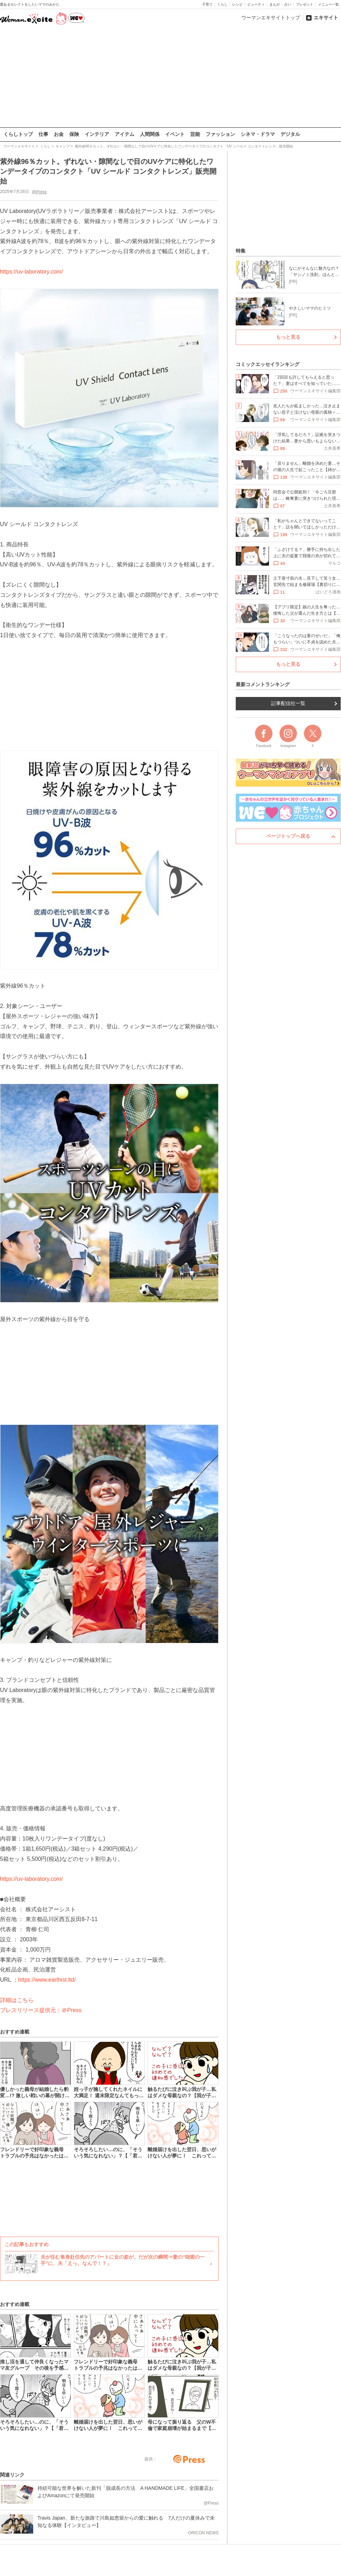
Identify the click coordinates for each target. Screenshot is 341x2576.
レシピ (237, 4)
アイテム (124, 134)
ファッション (220, 134)
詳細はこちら (17, 2000)
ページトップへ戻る (288, 836)
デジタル (290, 134)
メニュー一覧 (328, 4)
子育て (207, 4)
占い (287, 4)
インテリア (97, 134)
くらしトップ (18, 134)
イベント (175, 134)
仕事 (43, 134)
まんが (274, 4)
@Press (39, 191)
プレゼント (304, 4)
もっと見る (288, 337)
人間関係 (149, 134)
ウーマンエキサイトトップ (270, 17)
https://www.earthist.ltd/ (47, 1980)
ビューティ (256, 4)
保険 (74, 134)
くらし (222, 4)
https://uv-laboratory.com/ (31, 271)
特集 (241, 250)
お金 (59, 134)
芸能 (195, 134)
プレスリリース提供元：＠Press (40, 2010)
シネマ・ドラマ (258, 134)
